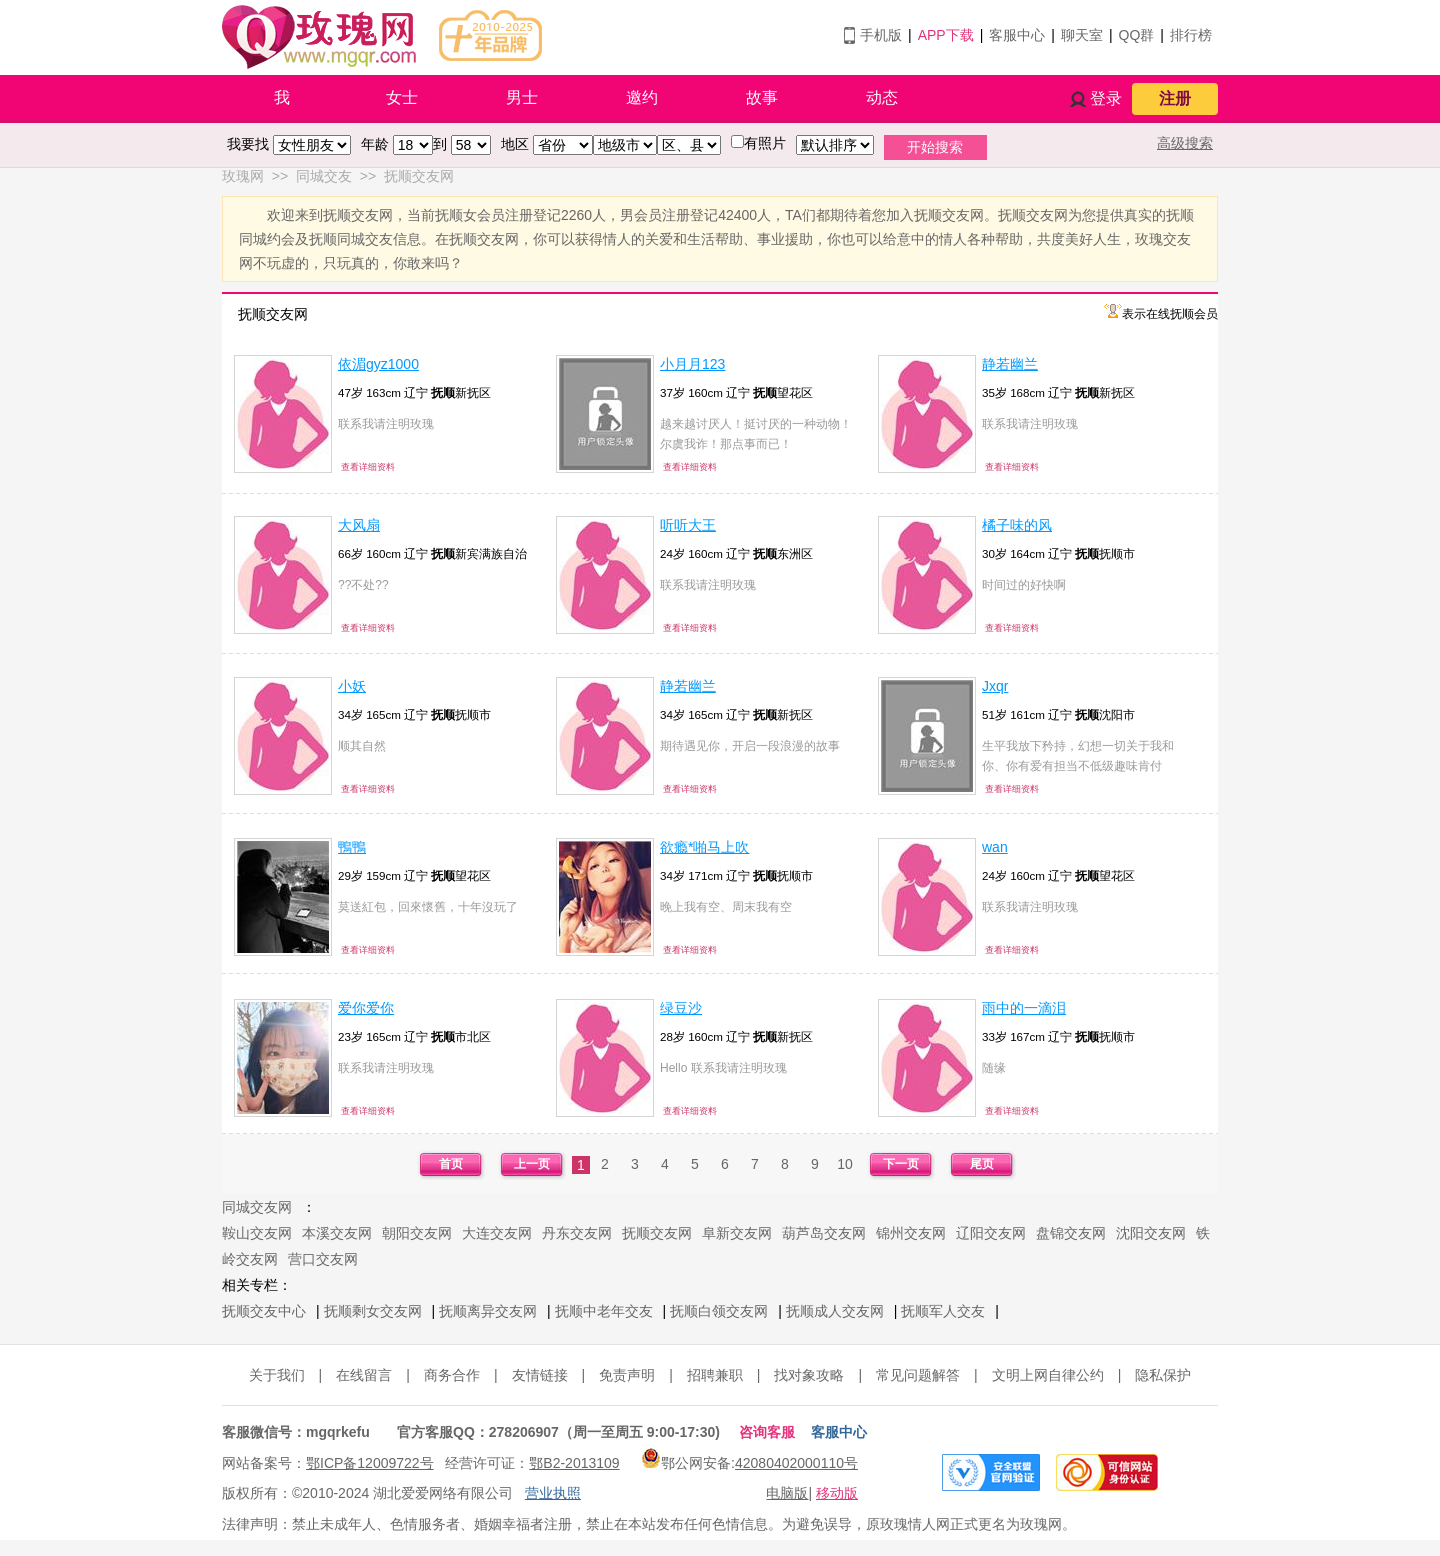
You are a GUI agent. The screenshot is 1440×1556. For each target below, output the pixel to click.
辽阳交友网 (991, 1233)
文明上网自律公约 (1048, 1375)
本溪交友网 (337, 1233)
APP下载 (946, 35)
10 (845, 1164)
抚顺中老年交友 (604, 1311)
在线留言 (364, 1375)
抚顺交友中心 (264, 1311)
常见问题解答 (918, 1375)
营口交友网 (323, 1259)
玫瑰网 (243, 176)
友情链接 (540, 1375)
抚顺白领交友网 (719, 1311)
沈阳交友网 (1151, 1233)
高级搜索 (1185, 143)
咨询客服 (767, 1432)
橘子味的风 (1017, 525)
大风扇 (359, 525)
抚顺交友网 (419, 176)
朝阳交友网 (417, 1233)
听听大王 (688, 525)
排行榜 (1191, 35)
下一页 (901, 1164)
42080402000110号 (796, 1463)
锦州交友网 (911, 1233)
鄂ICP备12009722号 (370, 1463)
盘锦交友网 (1071, 1233)
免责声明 (627, 1375)
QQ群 (1137, 35)
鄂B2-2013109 (574, 1463)
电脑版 (787, 1493)
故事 (762, 97)
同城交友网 (257, 1207)
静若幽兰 (1010, 364)
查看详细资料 (368, 467)
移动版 (837, 1493)
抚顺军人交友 (943, 1311)
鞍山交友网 (257, 1233)
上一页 (532, 1164)
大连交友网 (497, 1233)
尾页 (982, 1164)
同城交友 (324, 176)
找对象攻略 (809, 1375)
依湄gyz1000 (378, 364)
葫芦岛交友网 (824, 1233)
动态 (882, 97)
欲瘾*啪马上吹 (704, 847)
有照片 (765, 143)
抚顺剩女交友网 (373, 1311)
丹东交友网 (577, 1233)
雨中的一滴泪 (1024, 1008)
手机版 (881, 35)
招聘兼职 (715, 1375)
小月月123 (692, 364)
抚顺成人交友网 (835, 1311)
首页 (451, 1164)
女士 (402, 97)
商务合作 (452, 1375)
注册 (1175, 98)
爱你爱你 (366, 1008)
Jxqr (995, 686)
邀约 (642, 97)
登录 (1106, 98)
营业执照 (553, 1493)
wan (995, 847)
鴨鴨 (352, 847)
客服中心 (1017, 35)
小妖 (352, 686)
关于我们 (277, 1375)
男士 (522, 97)
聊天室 (1082, 35)
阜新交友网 (737, 1233)
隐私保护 (1163, 1375)
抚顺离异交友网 (488, 1311)
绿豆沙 (681, 1008)
